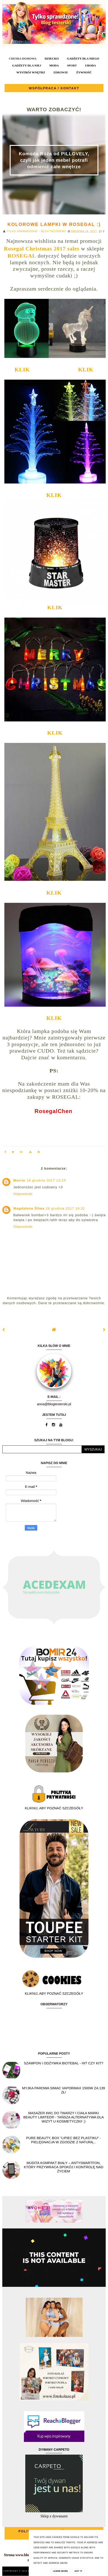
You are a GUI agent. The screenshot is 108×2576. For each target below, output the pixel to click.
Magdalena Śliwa (28, 1208)
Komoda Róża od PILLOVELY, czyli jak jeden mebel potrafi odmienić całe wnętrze (54, 160)
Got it (78, 2571)
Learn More (60, 2571)
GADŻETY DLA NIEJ (26, 65)
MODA (54, 65)
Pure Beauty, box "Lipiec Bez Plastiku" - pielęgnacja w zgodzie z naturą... (63, 2140)
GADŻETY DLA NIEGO (83, 58)
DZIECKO (52, 58)
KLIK (22, 369)
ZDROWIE (60, 72)
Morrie (19, 1180)
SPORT (72, 65)
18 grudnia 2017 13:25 (46, 1180)
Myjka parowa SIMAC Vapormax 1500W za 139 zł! (63, 2090)
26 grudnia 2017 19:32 (65, 1208)
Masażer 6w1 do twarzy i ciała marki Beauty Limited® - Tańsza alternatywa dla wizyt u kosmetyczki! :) (63, 2117)
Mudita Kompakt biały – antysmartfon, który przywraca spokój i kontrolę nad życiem (63, 2167)
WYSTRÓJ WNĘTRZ (30, 72)
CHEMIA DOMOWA (22, 58)
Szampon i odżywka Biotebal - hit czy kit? (63, 2063)
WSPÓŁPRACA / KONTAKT (54, 88)
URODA (90, 65)
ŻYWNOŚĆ (84, 72)
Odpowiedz (23, 1194)
